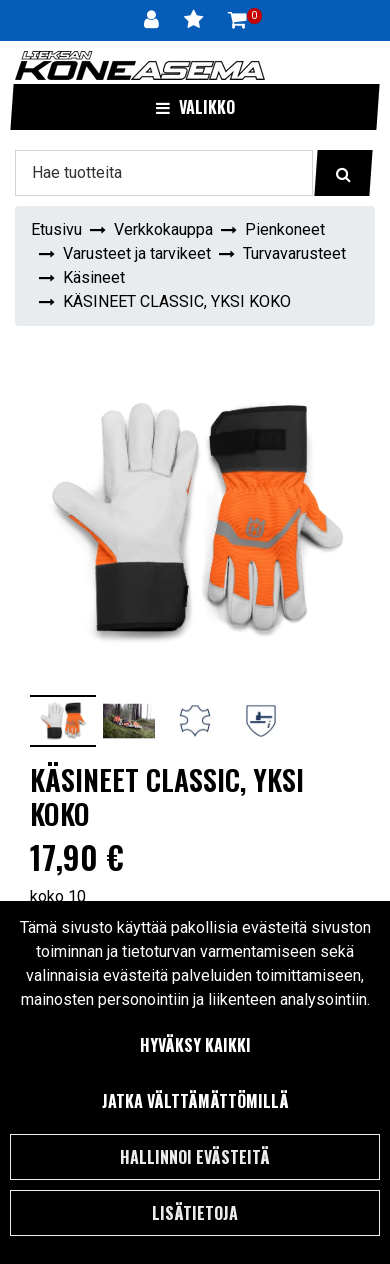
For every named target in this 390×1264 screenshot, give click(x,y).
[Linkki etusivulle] (140, 65)
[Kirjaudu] (154, 20)
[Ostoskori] (237, 20)
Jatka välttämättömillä (195, 1101)
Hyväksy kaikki (195, 1045)
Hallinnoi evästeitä (195, 1157)
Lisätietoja (195, 1213)
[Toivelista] (196, 20)
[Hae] (164, 173)
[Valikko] (195, 107)
